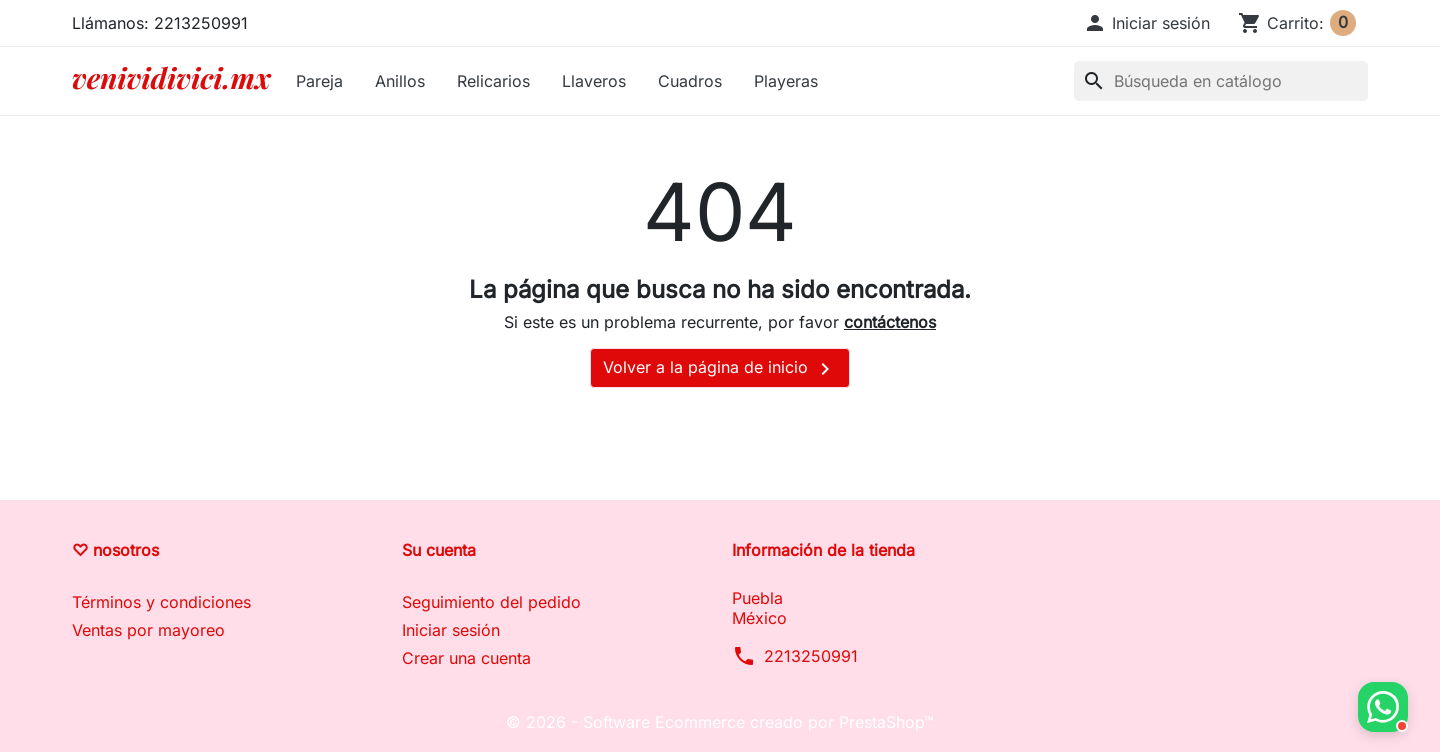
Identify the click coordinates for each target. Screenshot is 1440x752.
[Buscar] (1221, 81)
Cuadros (690, 81)
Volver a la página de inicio (720, 369)
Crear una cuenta (466, 658)
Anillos (400, 81)
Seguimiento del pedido (491, 602)
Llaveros (594, 81)
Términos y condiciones (161, 602)
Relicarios (493, 81)
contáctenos (890, 322)
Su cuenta (439, 550)
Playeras (786, 81)
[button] (1146, 23)
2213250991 (811, 656)
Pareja (319, 81)
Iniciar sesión (451, 630)
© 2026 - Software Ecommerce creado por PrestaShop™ (720, 722)
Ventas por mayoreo (148, 630)
